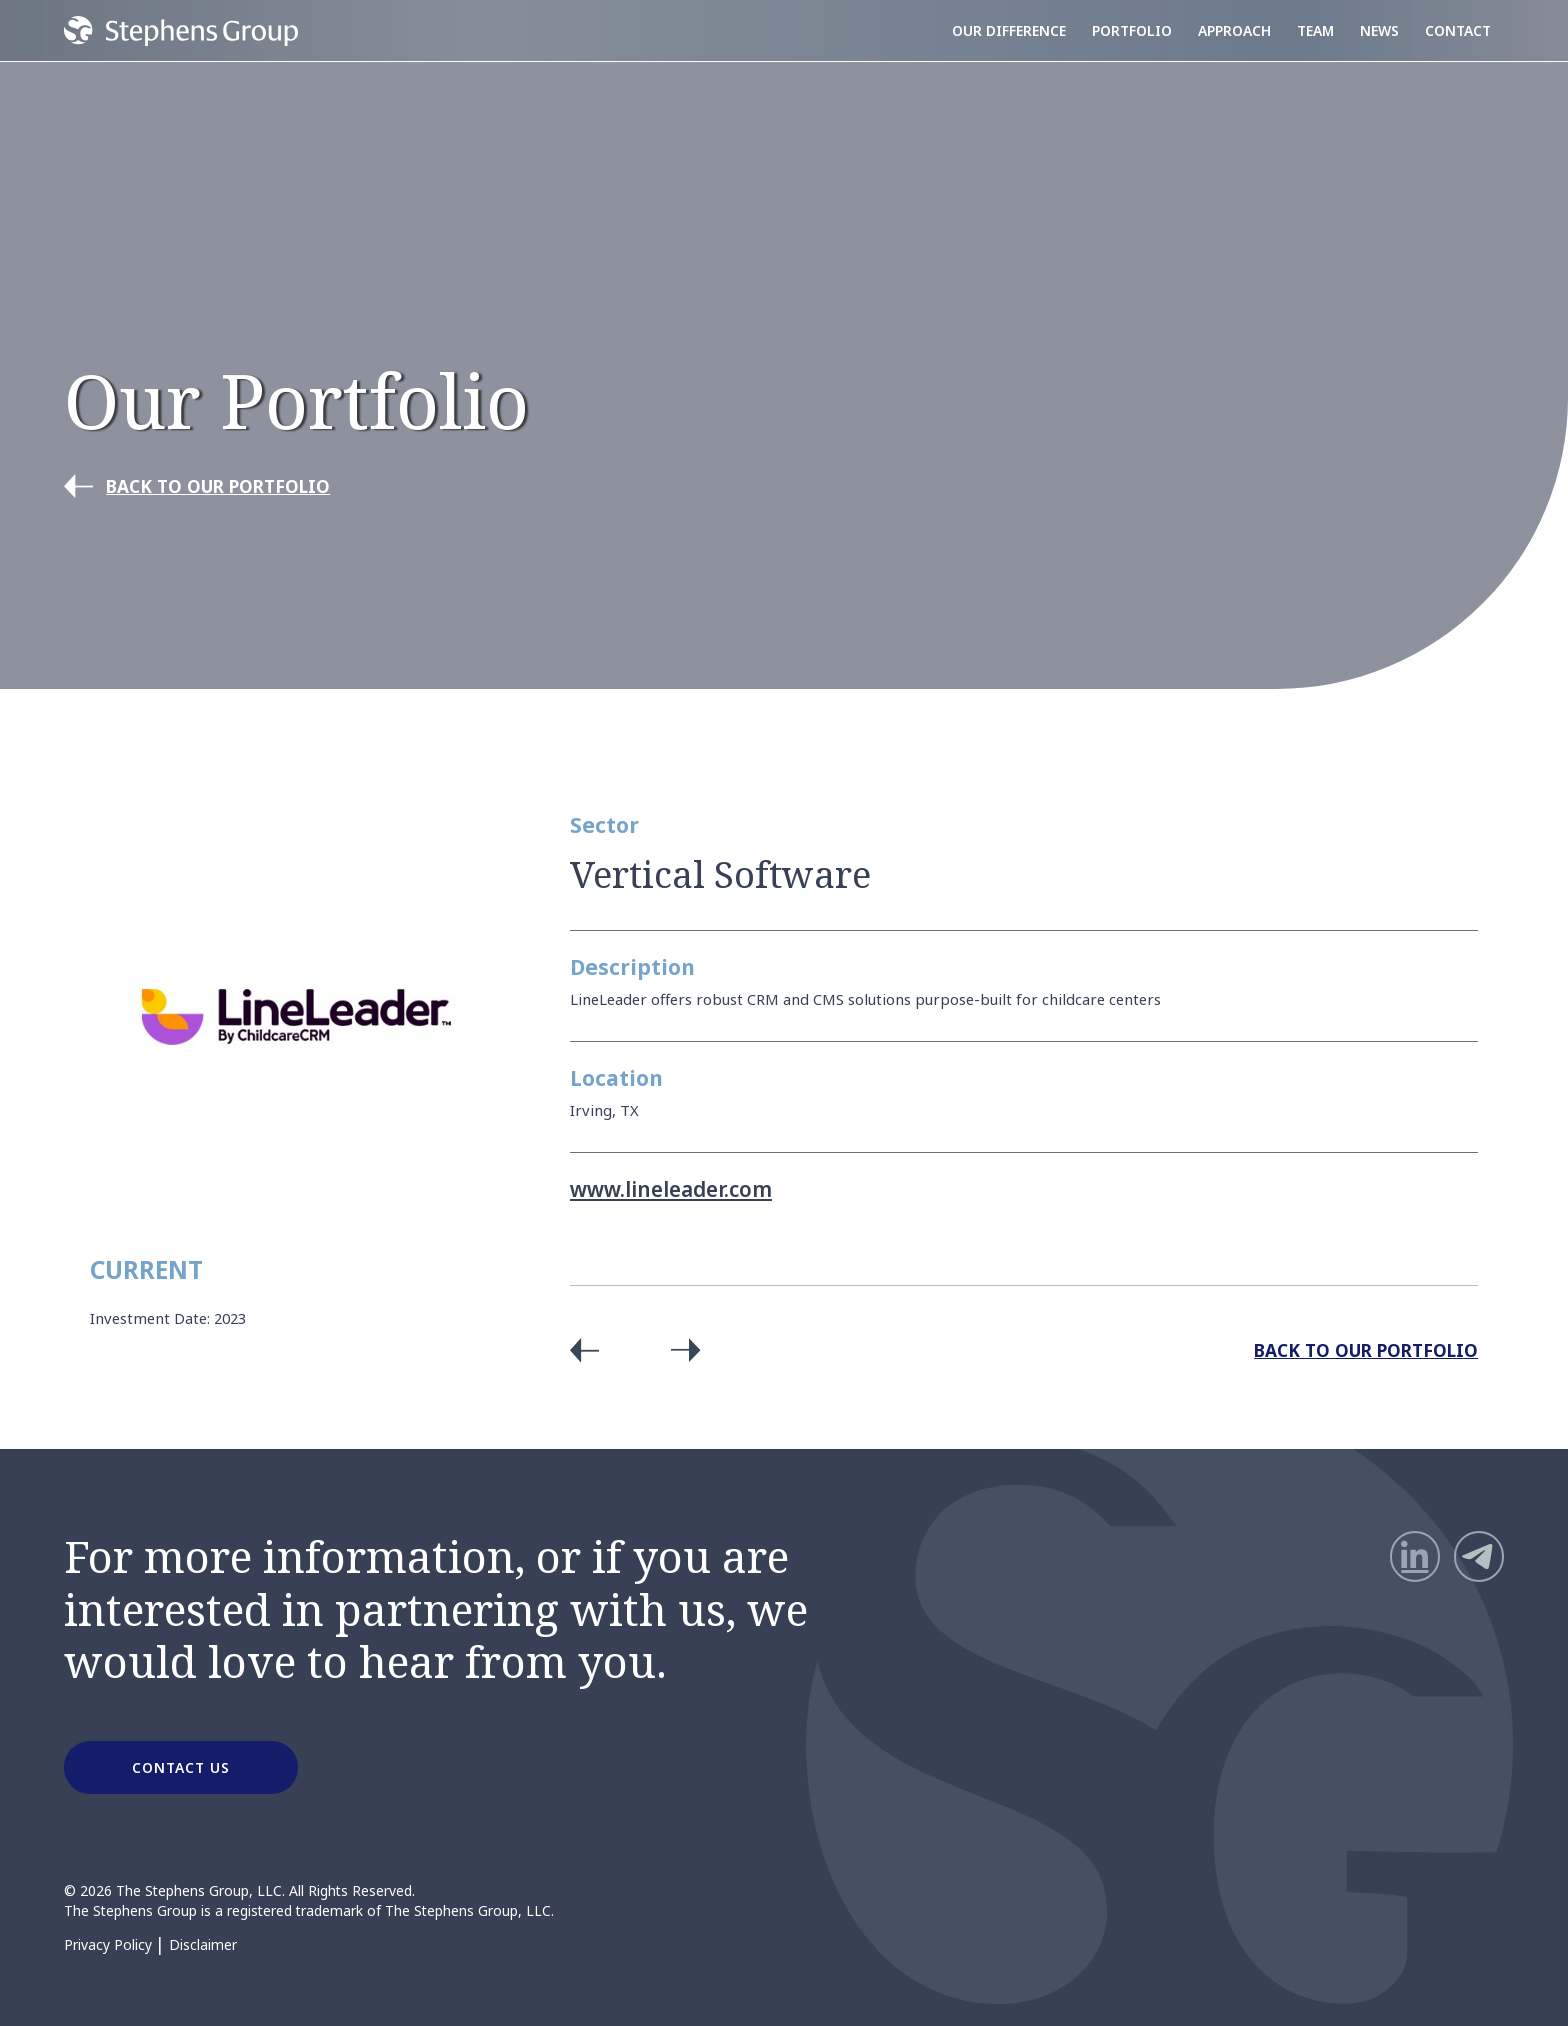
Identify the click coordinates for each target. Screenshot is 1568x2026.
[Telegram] (1479, 1556)
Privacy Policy (108, 1945)
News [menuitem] (1379, 30)
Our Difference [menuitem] (1009, 30)
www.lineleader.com (671, 1189)
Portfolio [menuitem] (1132, 30)
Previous (591, 1350)
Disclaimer (203, 1945)
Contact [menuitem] (1458, 30)
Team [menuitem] (1315, 30)
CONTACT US (181, 1767)
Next (678, 1350)
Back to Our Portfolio (1366, 1350)
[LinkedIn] (1415, 1556)
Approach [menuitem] (1234, 30)
